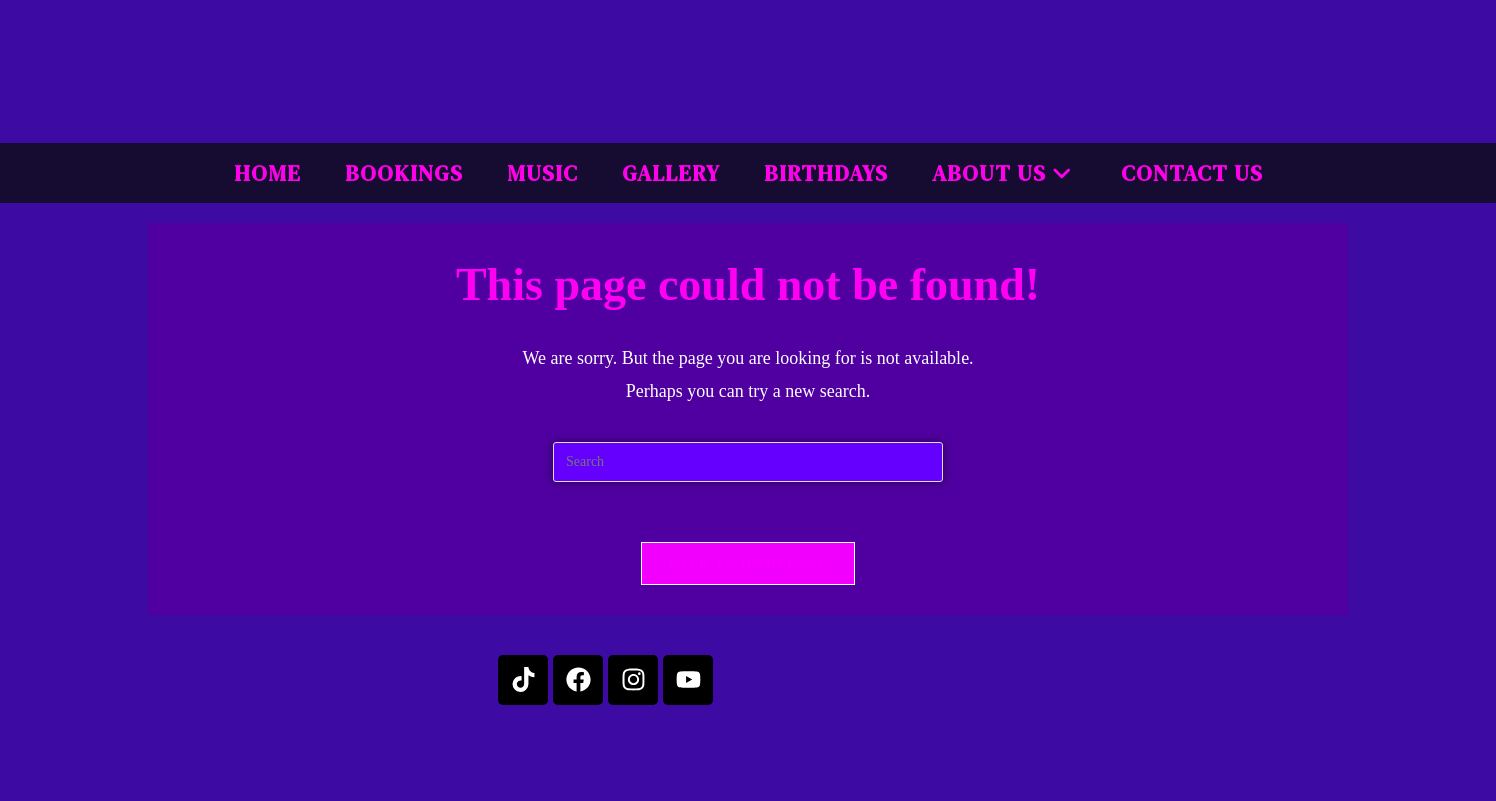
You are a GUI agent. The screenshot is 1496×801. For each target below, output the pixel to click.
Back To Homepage (747, 563)
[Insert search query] (748, 462)
